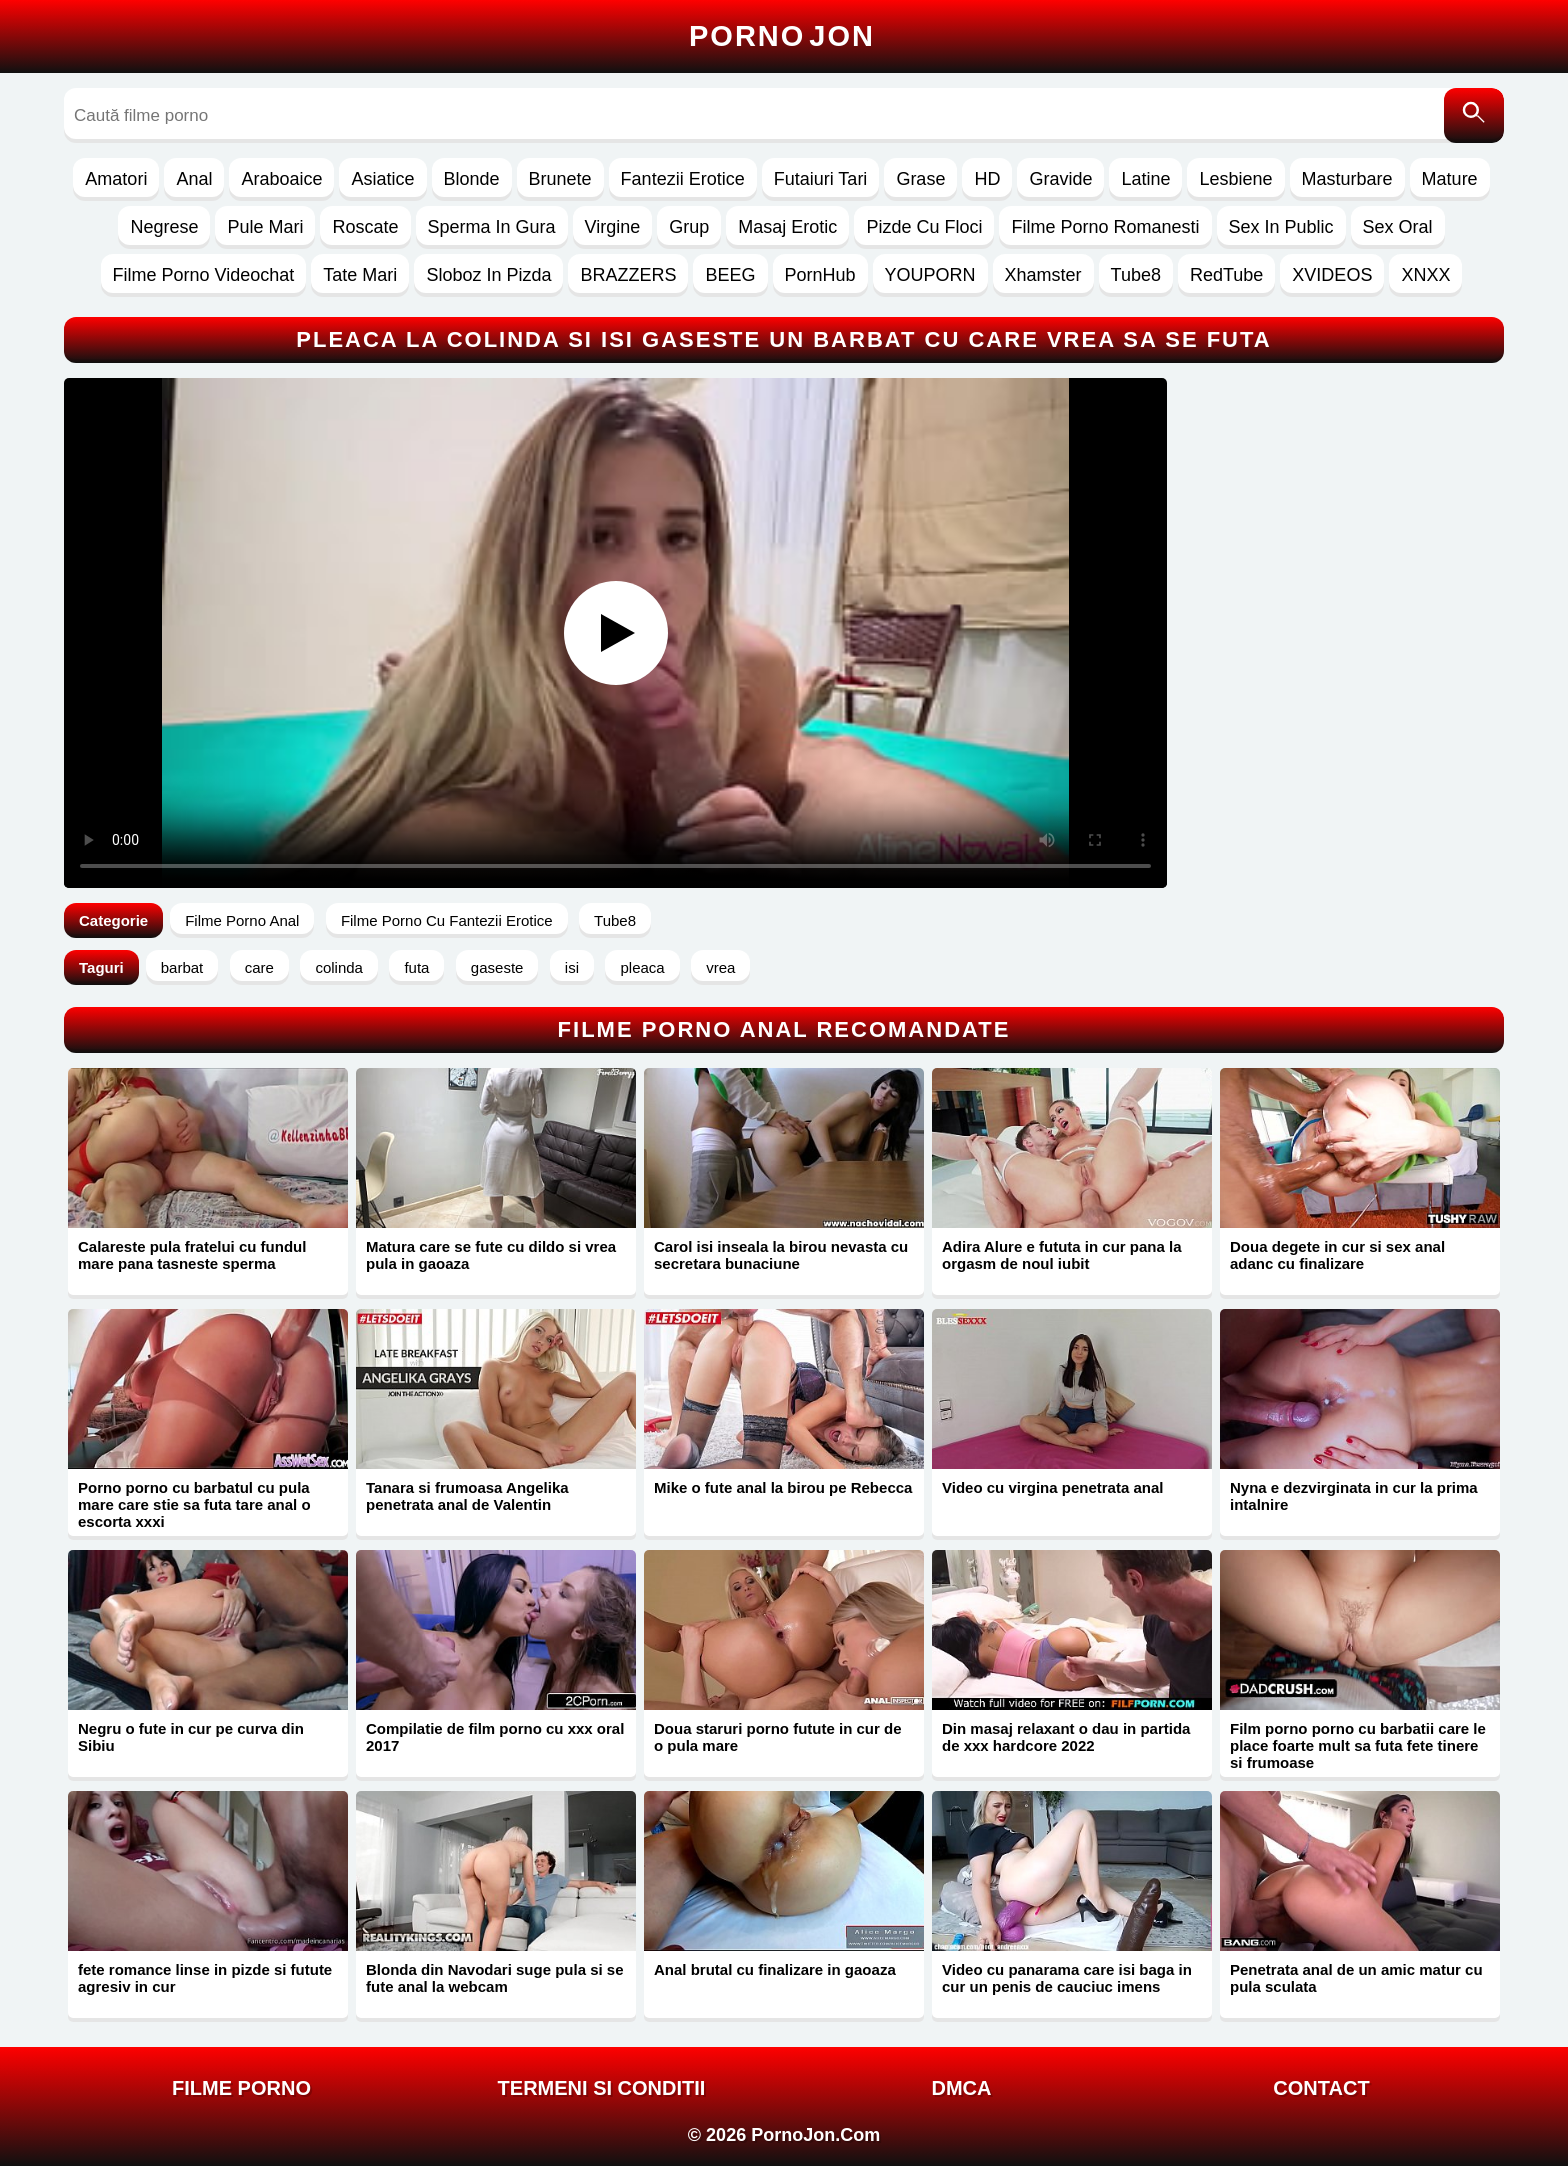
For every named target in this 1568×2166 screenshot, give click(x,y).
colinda (339, 967)
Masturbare (1347, 179)
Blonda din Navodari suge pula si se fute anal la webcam (495, 1978)
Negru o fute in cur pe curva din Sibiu (191, 1737)
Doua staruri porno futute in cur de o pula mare (778, 1737)
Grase (920, 179)
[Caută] (1474, 115)
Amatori (116, 179)
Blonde (472, 179)
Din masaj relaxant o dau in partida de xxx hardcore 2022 (1066, 1737)
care (259, 967)
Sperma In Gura (492, 227)
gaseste (497, 967)
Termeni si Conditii (602, 2088)
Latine (1145, 179)
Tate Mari (360, 275)
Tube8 (1136, 275)
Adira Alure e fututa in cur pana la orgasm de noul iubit (1062, 1255)
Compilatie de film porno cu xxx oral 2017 (495, 1737)
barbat (182, 967)
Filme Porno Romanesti (1105, 227)
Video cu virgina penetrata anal (1052, 1487)
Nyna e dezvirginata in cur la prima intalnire (1354, 1496)
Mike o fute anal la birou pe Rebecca (783, 1487)
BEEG (730, 275)
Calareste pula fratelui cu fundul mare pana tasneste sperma (192, 1255)
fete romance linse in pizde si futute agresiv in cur (205, 1978)
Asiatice (382, 179)
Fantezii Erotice (683, 179)
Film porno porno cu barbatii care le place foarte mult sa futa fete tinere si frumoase (1358, 1745)
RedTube (1226, 275)
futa (416, 967)
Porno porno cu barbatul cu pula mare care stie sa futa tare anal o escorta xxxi (194, 1504)
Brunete (560, 179)
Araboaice (281, 179)
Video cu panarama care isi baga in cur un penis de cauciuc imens (1067, 1978)
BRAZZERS (628, 275)
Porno (782, 36)
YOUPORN (930, 275)
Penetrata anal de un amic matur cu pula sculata (1356, 1978)
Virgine (613, 227)
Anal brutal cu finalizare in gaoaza (775, 1969)
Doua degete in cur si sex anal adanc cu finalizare (1337, 1255)
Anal (194, 179)
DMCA (962, 2088)
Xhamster (1043, 275)
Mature (1450, 179)
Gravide (1060, 179)
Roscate (365, 227)
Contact (1321, 2088)
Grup (689, 227)
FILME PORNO (241, 2088)
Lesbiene (1235, 179)
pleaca (642, 967)
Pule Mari (265, 227)
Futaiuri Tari (821, 179)
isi (572, 967)
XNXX (1425, 275)
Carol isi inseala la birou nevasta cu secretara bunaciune (781, 1255)
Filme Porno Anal (242, 920)
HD (987, 179)
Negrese (164, 227)
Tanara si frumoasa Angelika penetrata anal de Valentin (467, 1496)
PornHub (820, 275)
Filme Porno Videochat (204, 275)
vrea (720, 967)
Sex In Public (1281, 227)
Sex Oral (1398, 227)
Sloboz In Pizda (488, 275)
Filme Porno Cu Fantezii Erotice (447, 920)
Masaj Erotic (787, 227)
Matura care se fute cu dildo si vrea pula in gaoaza (491, 1255)
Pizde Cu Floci (924, 227)
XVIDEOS (1332, 275)
